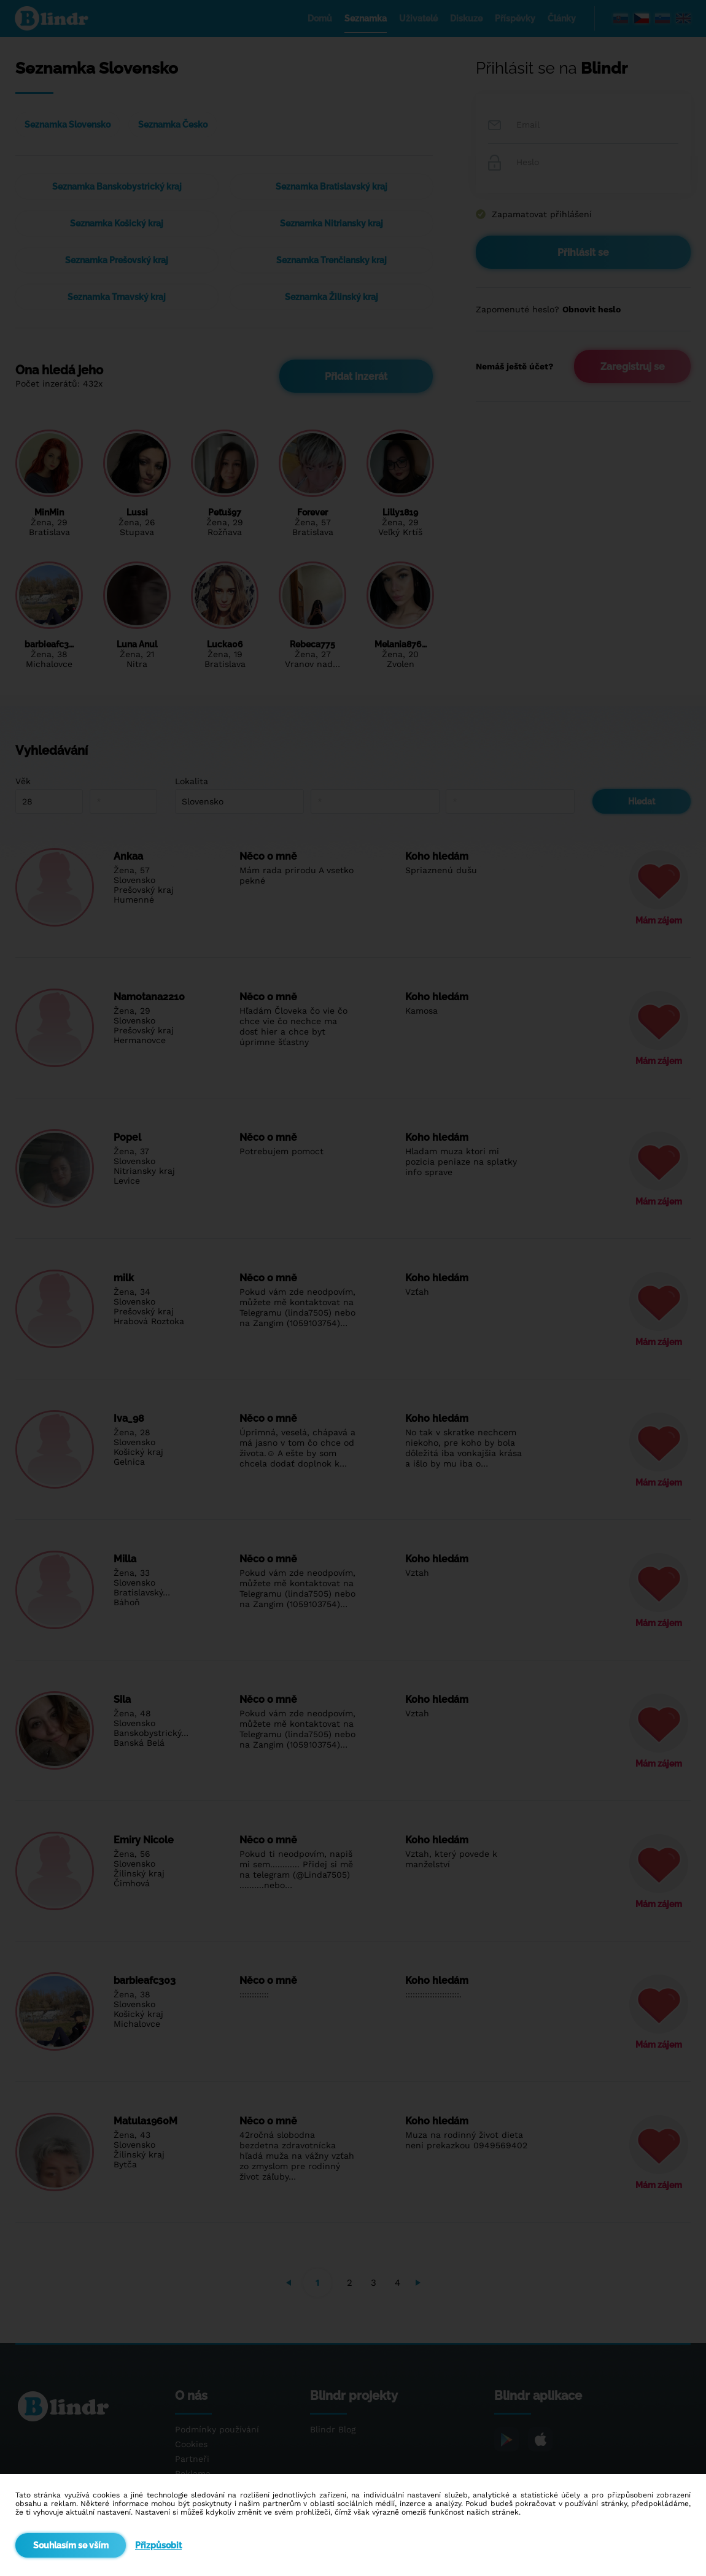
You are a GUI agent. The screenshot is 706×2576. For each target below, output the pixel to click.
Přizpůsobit (158, 2545)
